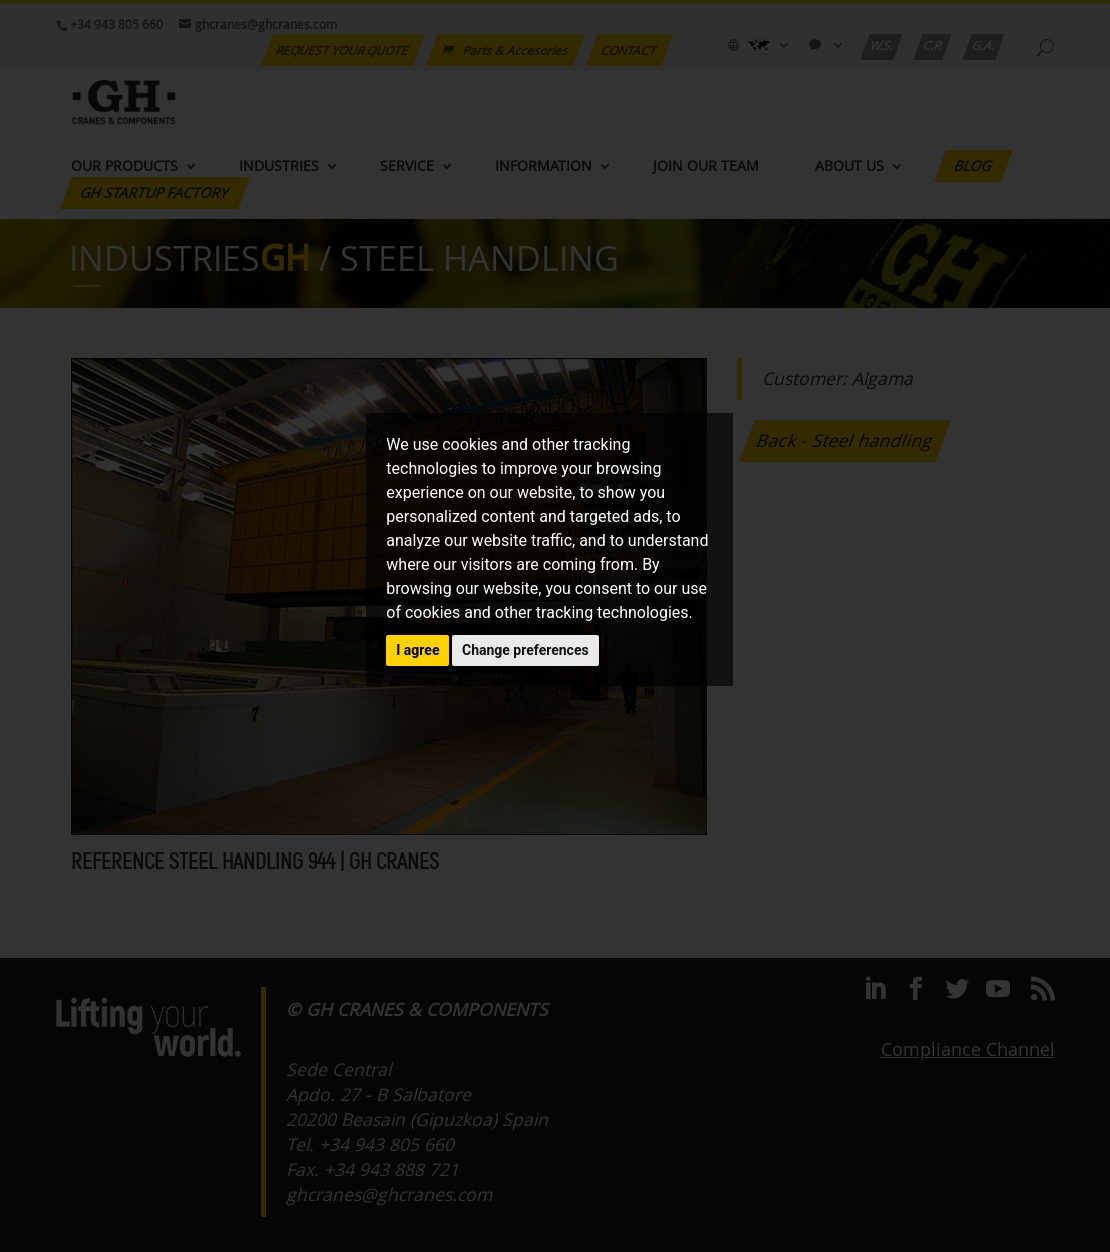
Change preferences (525, 650)
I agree (417, 650)
